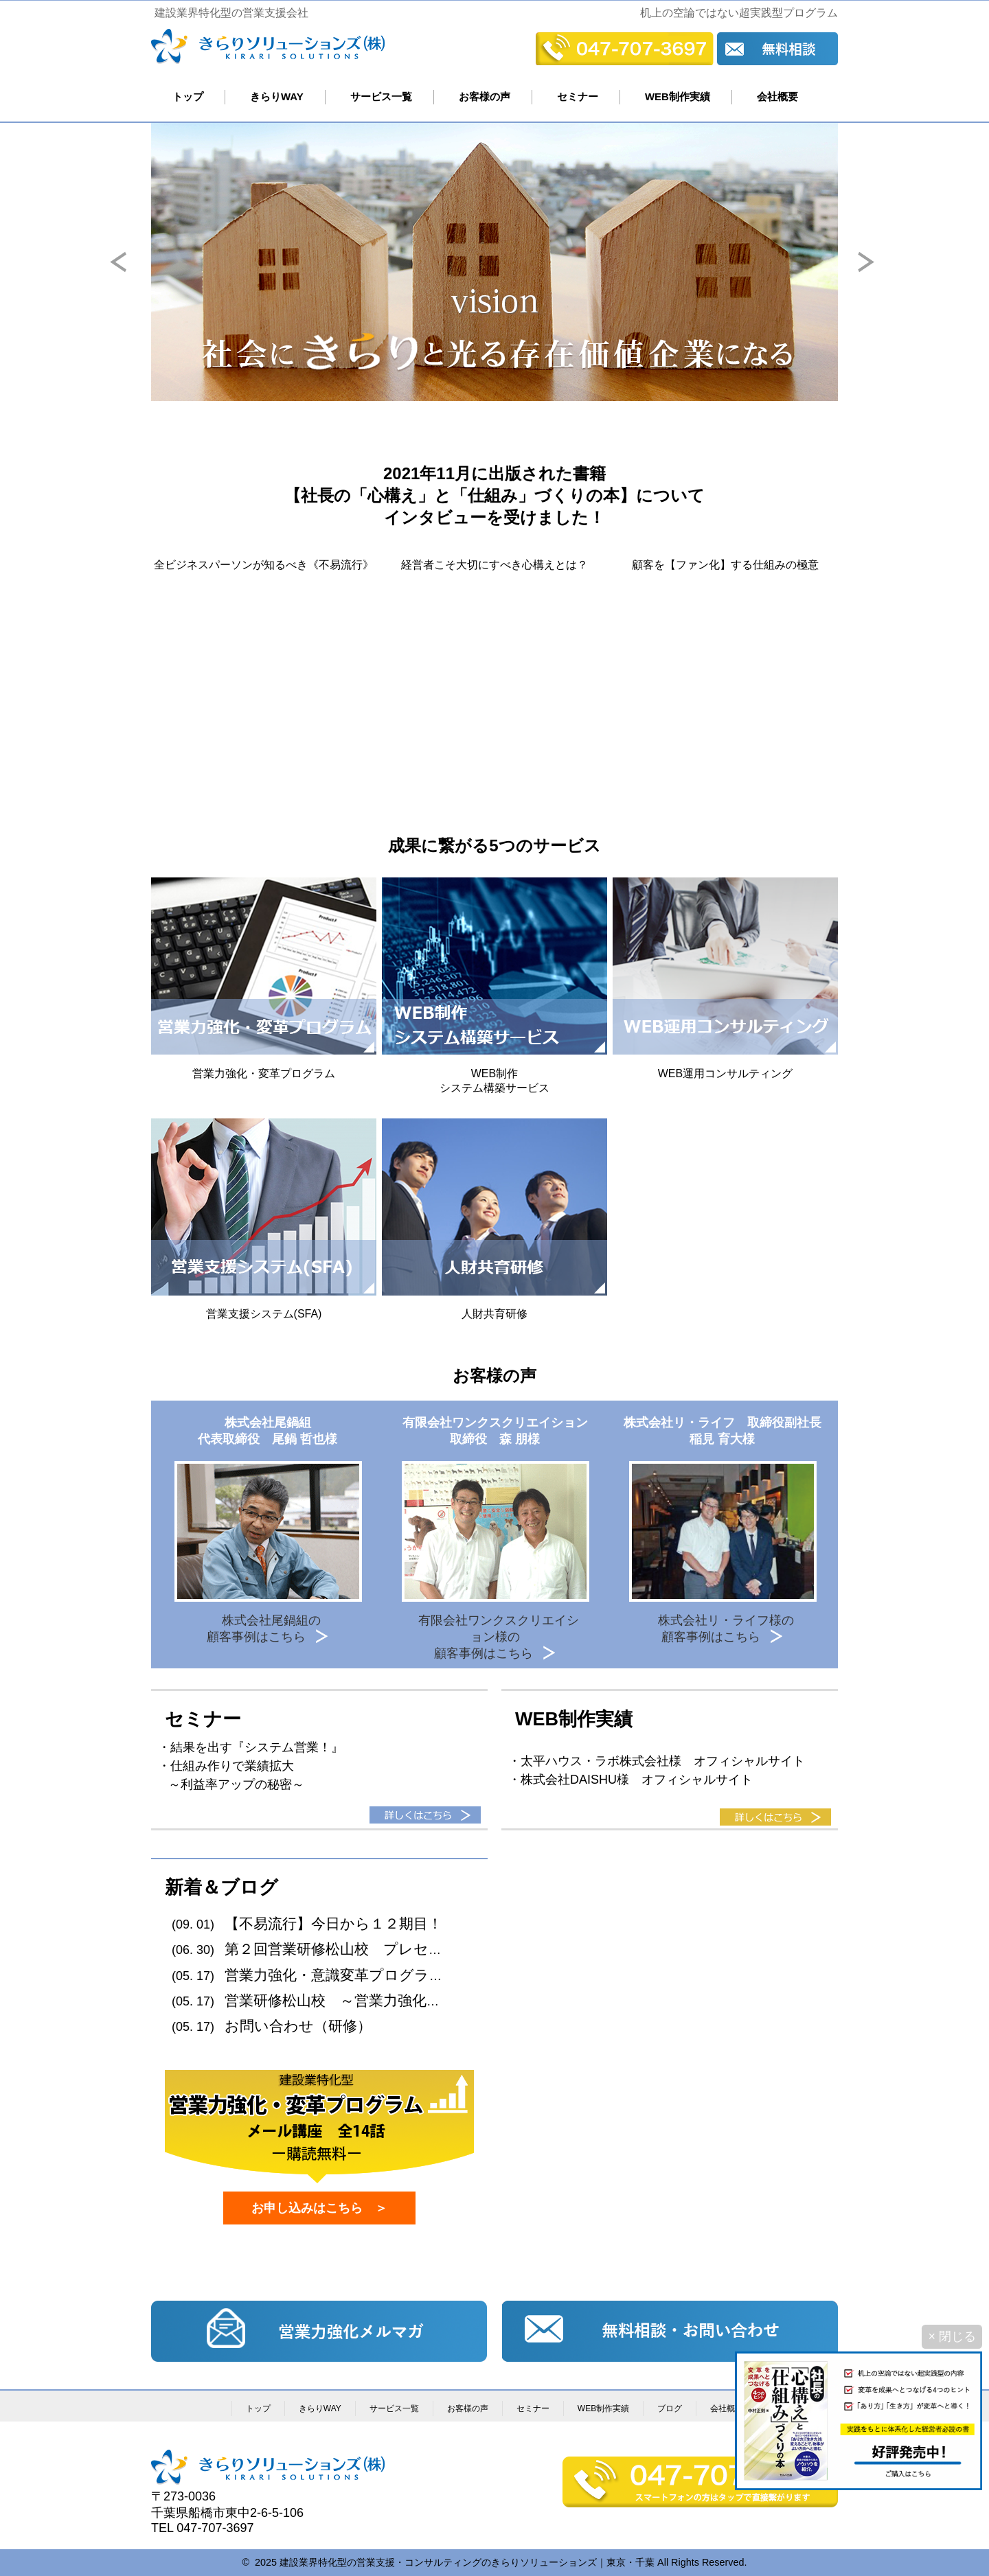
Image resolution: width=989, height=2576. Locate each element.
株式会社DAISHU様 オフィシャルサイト (637, 1779)
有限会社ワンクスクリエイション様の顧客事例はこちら (498, 1636)
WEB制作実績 (677, 96)
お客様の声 (484, 96)
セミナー (577, 96)
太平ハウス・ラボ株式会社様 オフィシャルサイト (663, 1761)
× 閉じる (952, 2336)
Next (879, 272)
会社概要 (777, 96)
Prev (131, 272)
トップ (187, 96)
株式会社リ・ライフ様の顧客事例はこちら (726, 1628)
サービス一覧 (381, 96)
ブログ (669, 2408)
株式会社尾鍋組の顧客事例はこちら (264, 1628)
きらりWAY (277, 96)
